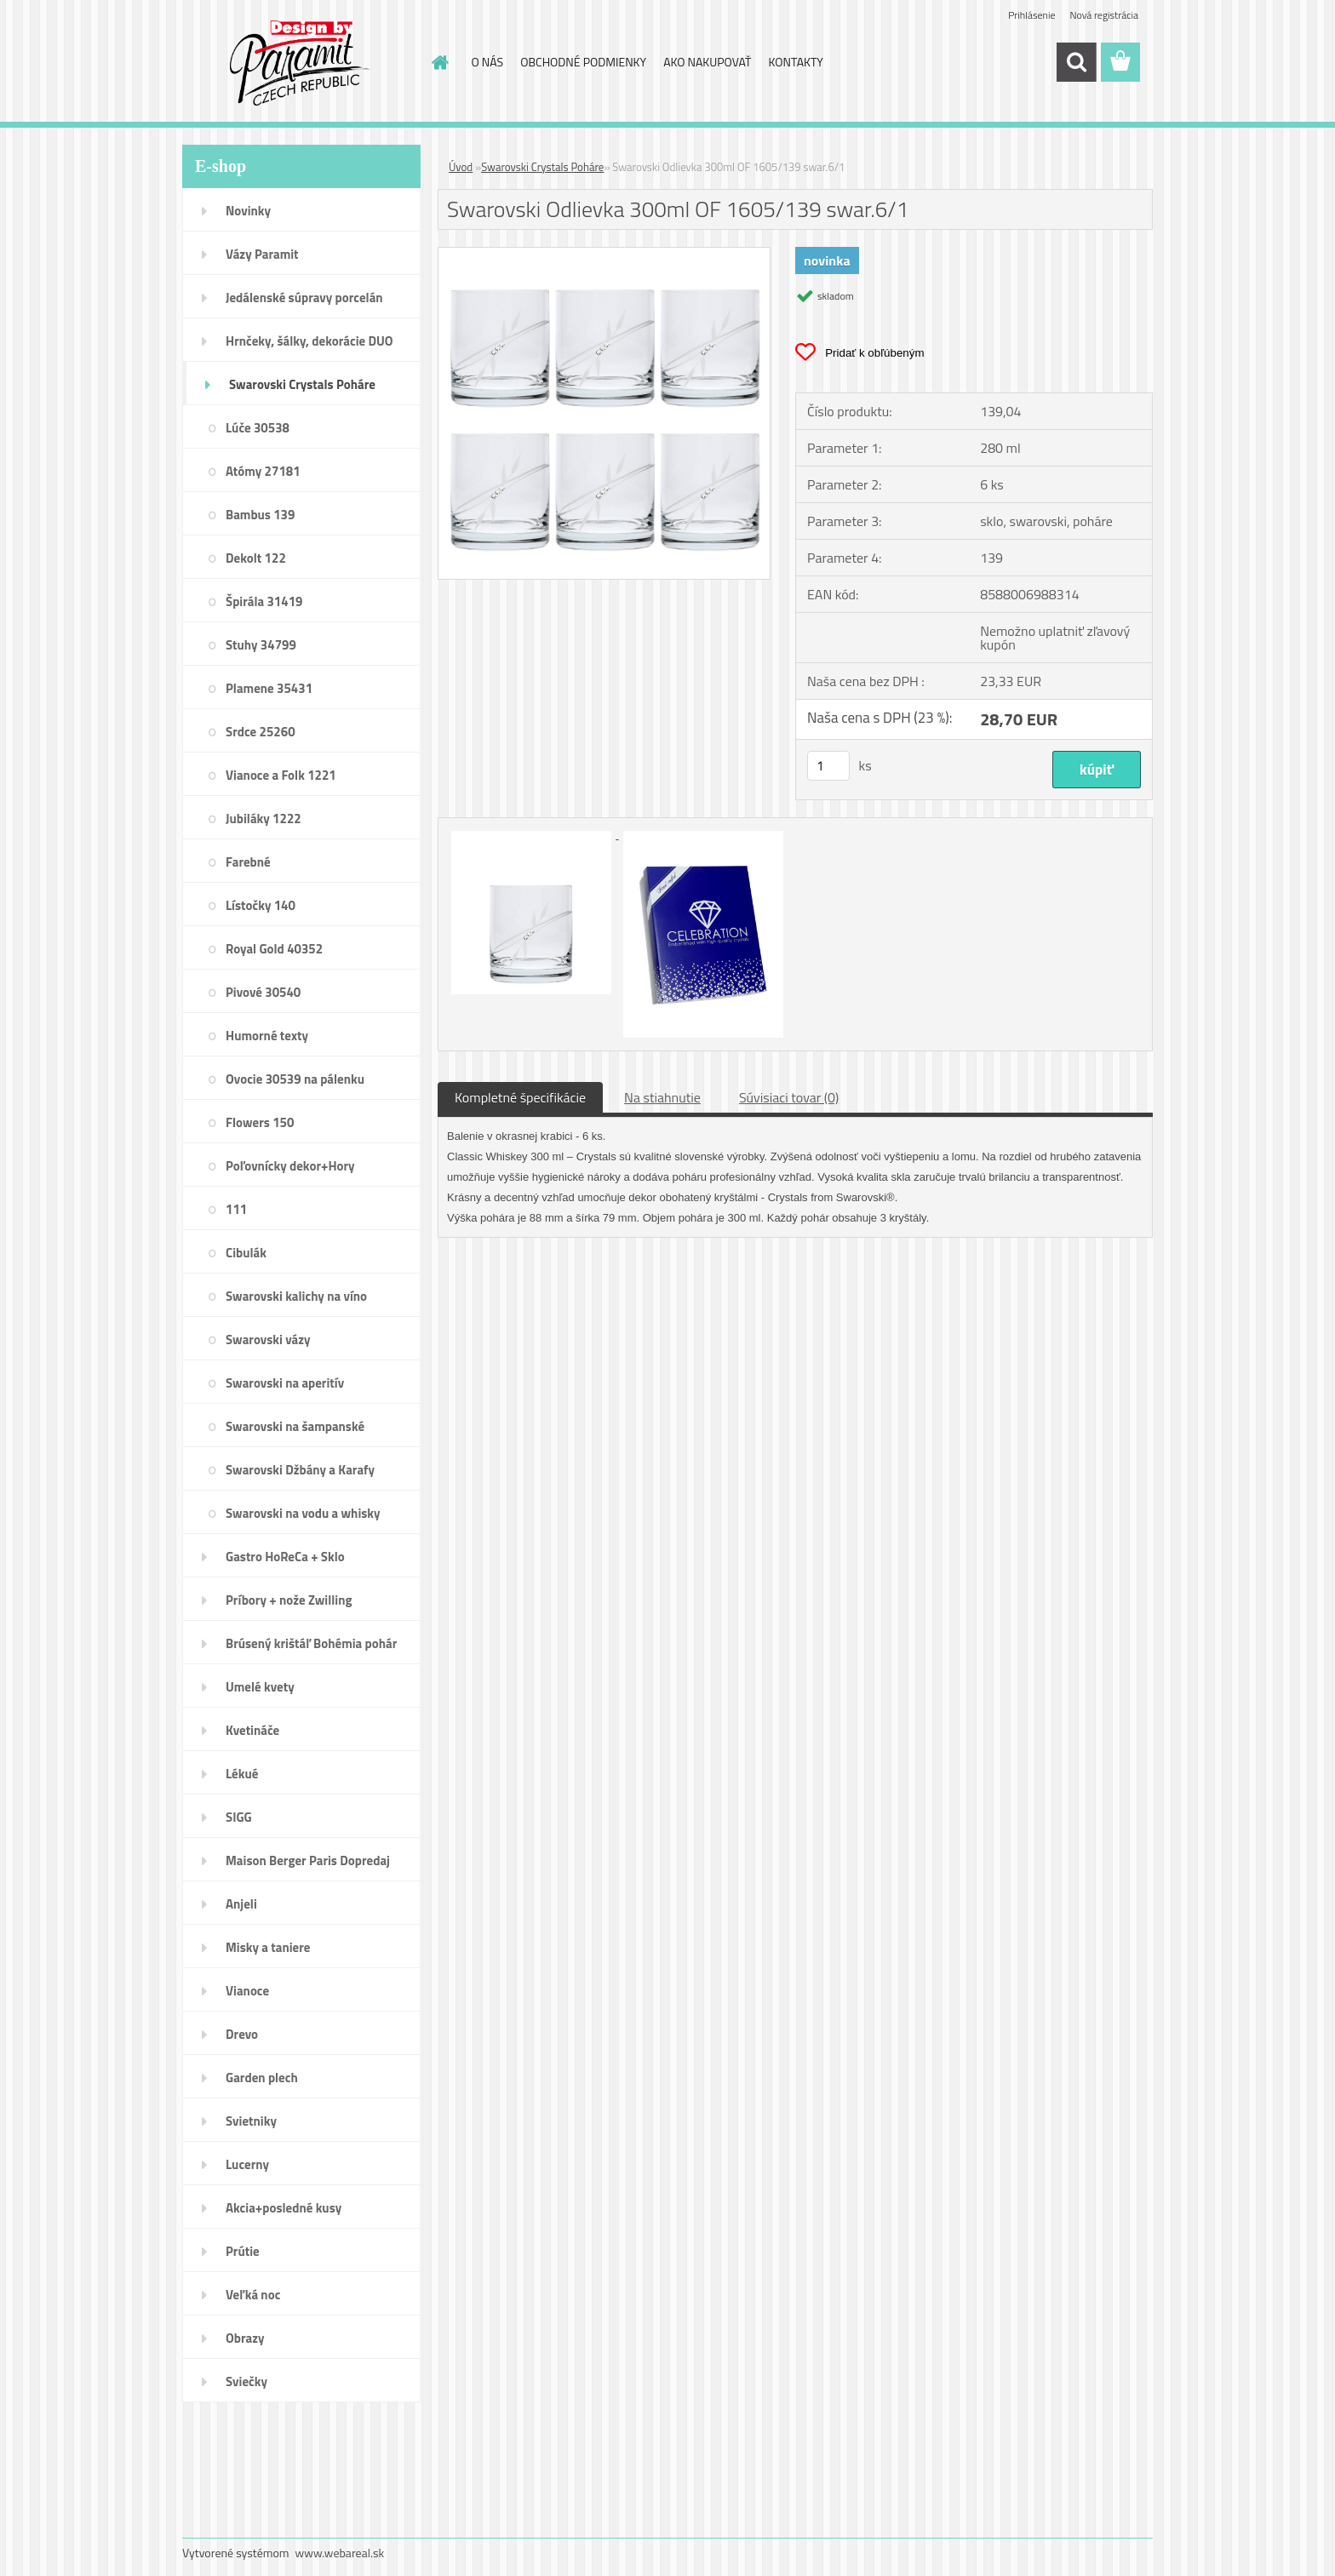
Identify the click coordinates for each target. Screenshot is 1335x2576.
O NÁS (488, 62)
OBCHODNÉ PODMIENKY (583, 62)
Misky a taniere (268, 1947)
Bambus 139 (260, 514)
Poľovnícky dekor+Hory (290, 1166)
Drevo (242, 2034)
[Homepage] (439, 62)
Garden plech (262, 2077)
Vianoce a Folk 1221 (281, 775)
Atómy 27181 (263, 471)
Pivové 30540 (263, 992)
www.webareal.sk (340, 2553)
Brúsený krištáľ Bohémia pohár (311, 1643)
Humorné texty (267, 1035)
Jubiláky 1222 (263, 818)
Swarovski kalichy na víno (296, 1296)
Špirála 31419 (264, 601)
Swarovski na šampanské (295, 1426)
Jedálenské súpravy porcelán (304, 297)
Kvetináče (252, 1730)
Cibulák (246, 1252)
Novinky (248, 210)
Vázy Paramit (262, 254)
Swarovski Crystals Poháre (302, 384)
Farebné (248, 862)
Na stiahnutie (662, 1097)
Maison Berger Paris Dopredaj (308, 1860)
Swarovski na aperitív (285, 1383)
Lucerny (247, 2164)
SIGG (239, 1817)
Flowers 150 (260, 1122)
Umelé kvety (260, 1687)
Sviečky (246, 2381)
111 (236, 1209)
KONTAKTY (796, 62)
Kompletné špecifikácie (520, 1097)
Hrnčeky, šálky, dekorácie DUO (309, 341)
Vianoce (247, 1991)
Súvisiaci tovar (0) (789, 1097)
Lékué (242, 1773)
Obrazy (245, 2338)
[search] (1076, 62)
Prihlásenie (1031, 15)
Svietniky (251, 2121)
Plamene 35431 (269, 688)
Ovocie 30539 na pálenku (295, 1079)
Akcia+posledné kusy (283, 2208)
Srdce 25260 (260, 731)
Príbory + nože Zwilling (289, 1600)
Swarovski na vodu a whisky (303, 1513)
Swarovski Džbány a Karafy (300, 1470)
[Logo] (299, 63)
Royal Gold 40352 (274, 949)
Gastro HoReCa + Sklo (285, 1556)
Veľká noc (253, 2294)
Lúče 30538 (257, 428)
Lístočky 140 (260, 905)
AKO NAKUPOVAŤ (707, 62)
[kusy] (828, 766)
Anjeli (241, 1904)
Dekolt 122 (256, 558)
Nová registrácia (1103, 15)
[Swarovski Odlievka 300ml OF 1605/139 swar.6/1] (604, 254)
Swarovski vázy (268, 1339)
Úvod (461, 166)
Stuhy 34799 (261, 645)
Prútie (243, 2251)
